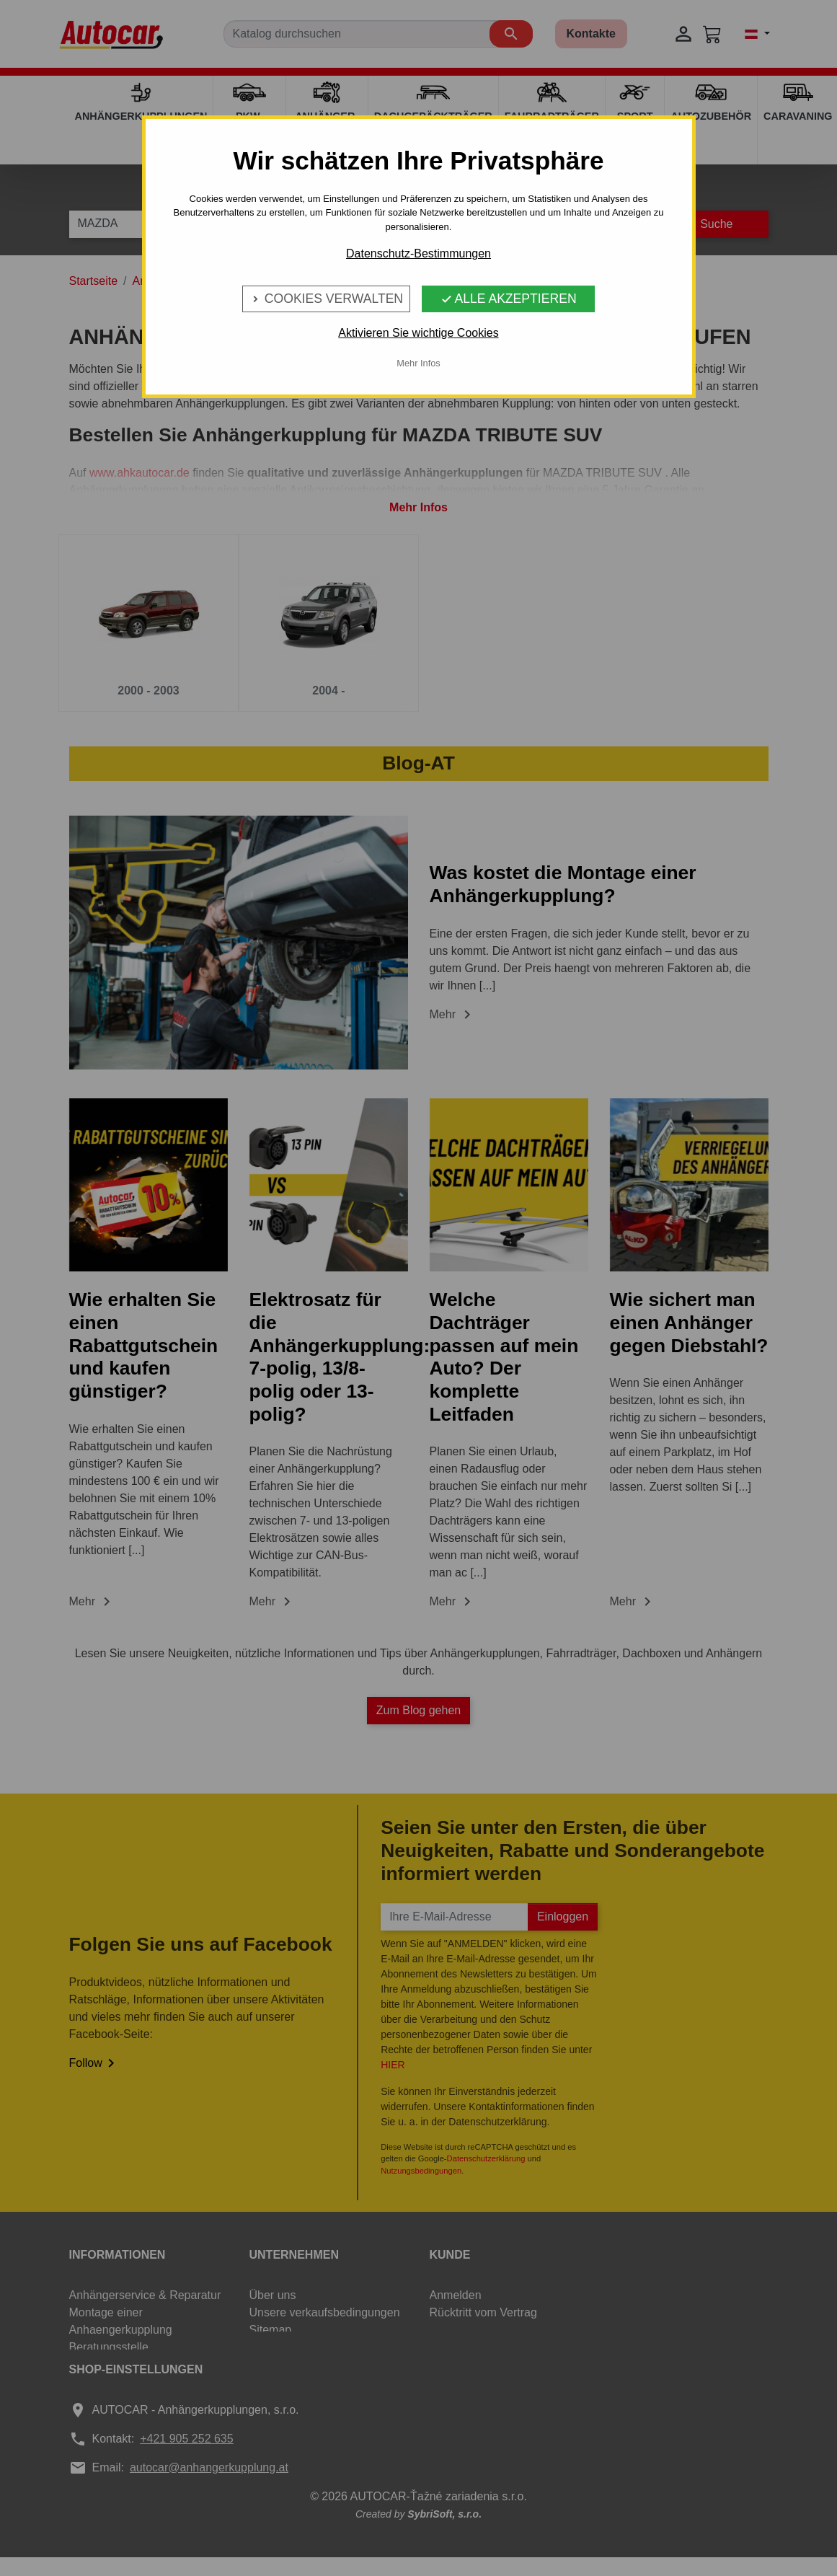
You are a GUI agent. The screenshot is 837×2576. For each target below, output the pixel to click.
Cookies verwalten (326, 298)
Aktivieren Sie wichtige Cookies (418, 333)
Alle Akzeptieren (508, 298)
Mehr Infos (418, 363)
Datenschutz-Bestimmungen (418, 253)
